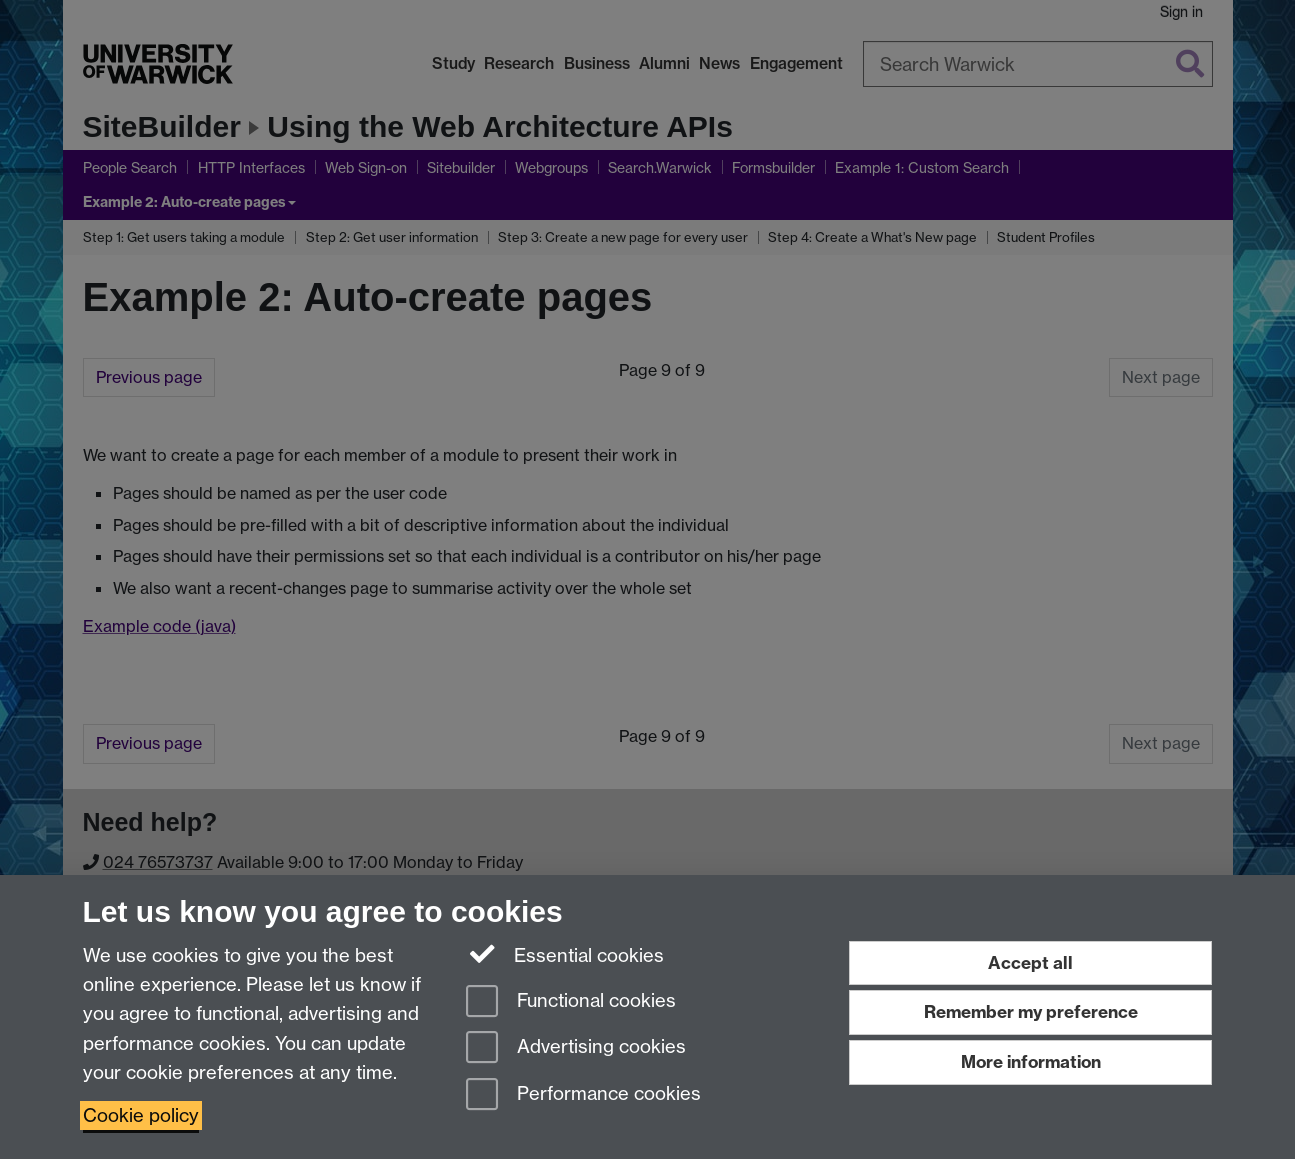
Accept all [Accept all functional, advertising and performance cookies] (1030, 962)
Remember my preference (1031, 1011)
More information (1031, 1061)
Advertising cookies (576, 1048)
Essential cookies (565, 954)
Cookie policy (141, 1115)
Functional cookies (571, 1002)
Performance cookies (583, 1095)
